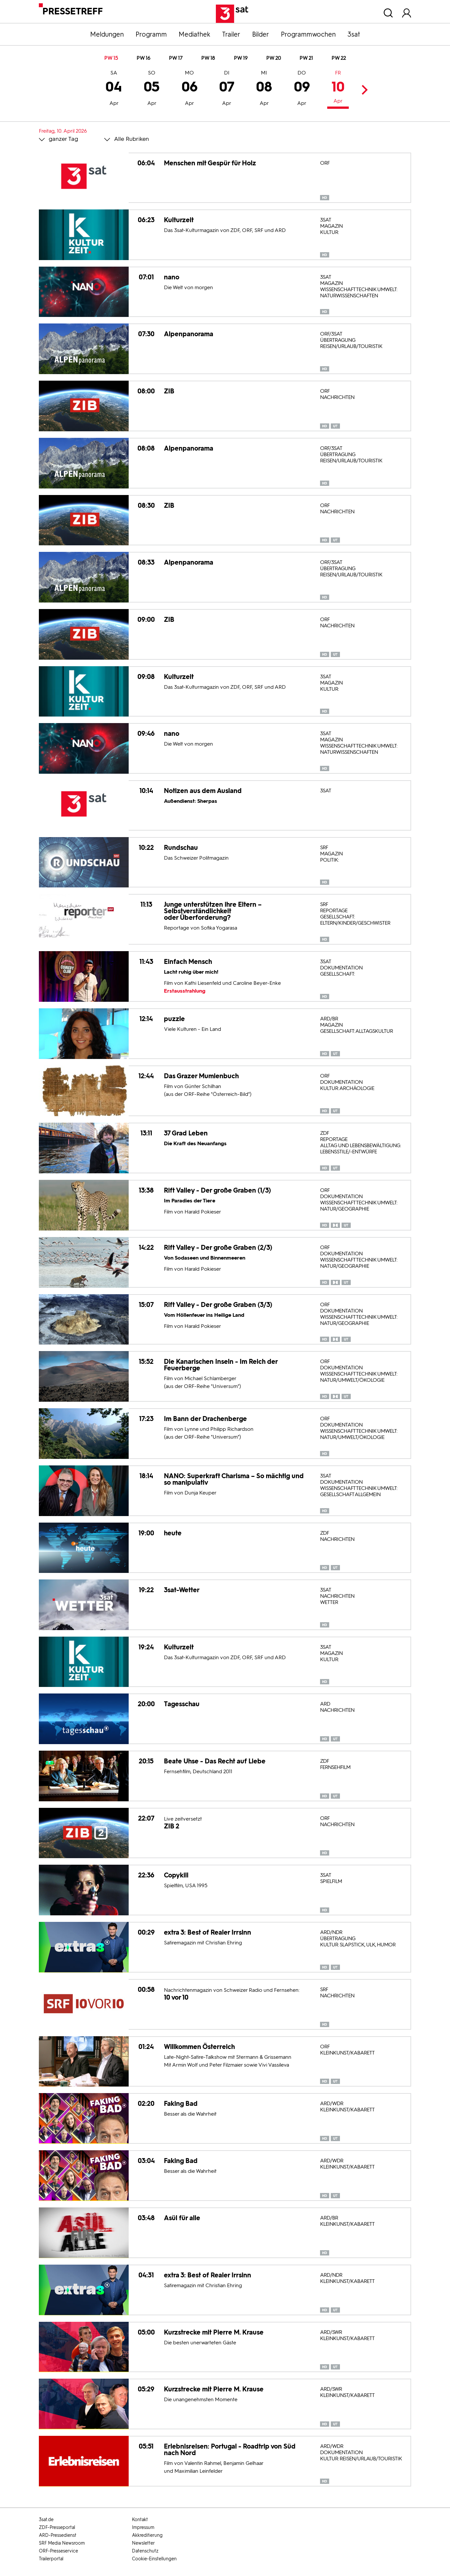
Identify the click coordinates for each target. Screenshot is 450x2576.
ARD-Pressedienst (57, 2535)
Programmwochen (308, 34)
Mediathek (194, 34)
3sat (353, 34)
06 (189, 89)
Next (362, 89)
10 (338, 88)
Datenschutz (145, 2551)
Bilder (260, 34)
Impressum (143, 2527)
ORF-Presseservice (58, 2551)
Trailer (231, 34)
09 (302, 89)
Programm (151, 34)
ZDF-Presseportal (57, 2527)
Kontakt (140, 2519)
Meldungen (107, 34)
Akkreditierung (147, 2535)
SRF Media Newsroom (62, 2543)
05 (151, 89)
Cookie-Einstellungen (154, 2559)
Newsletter (143, 2543)
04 (113, 89)
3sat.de (46, 2519)
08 (264, 89)
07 (227, 89)
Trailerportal (51, 2559)
